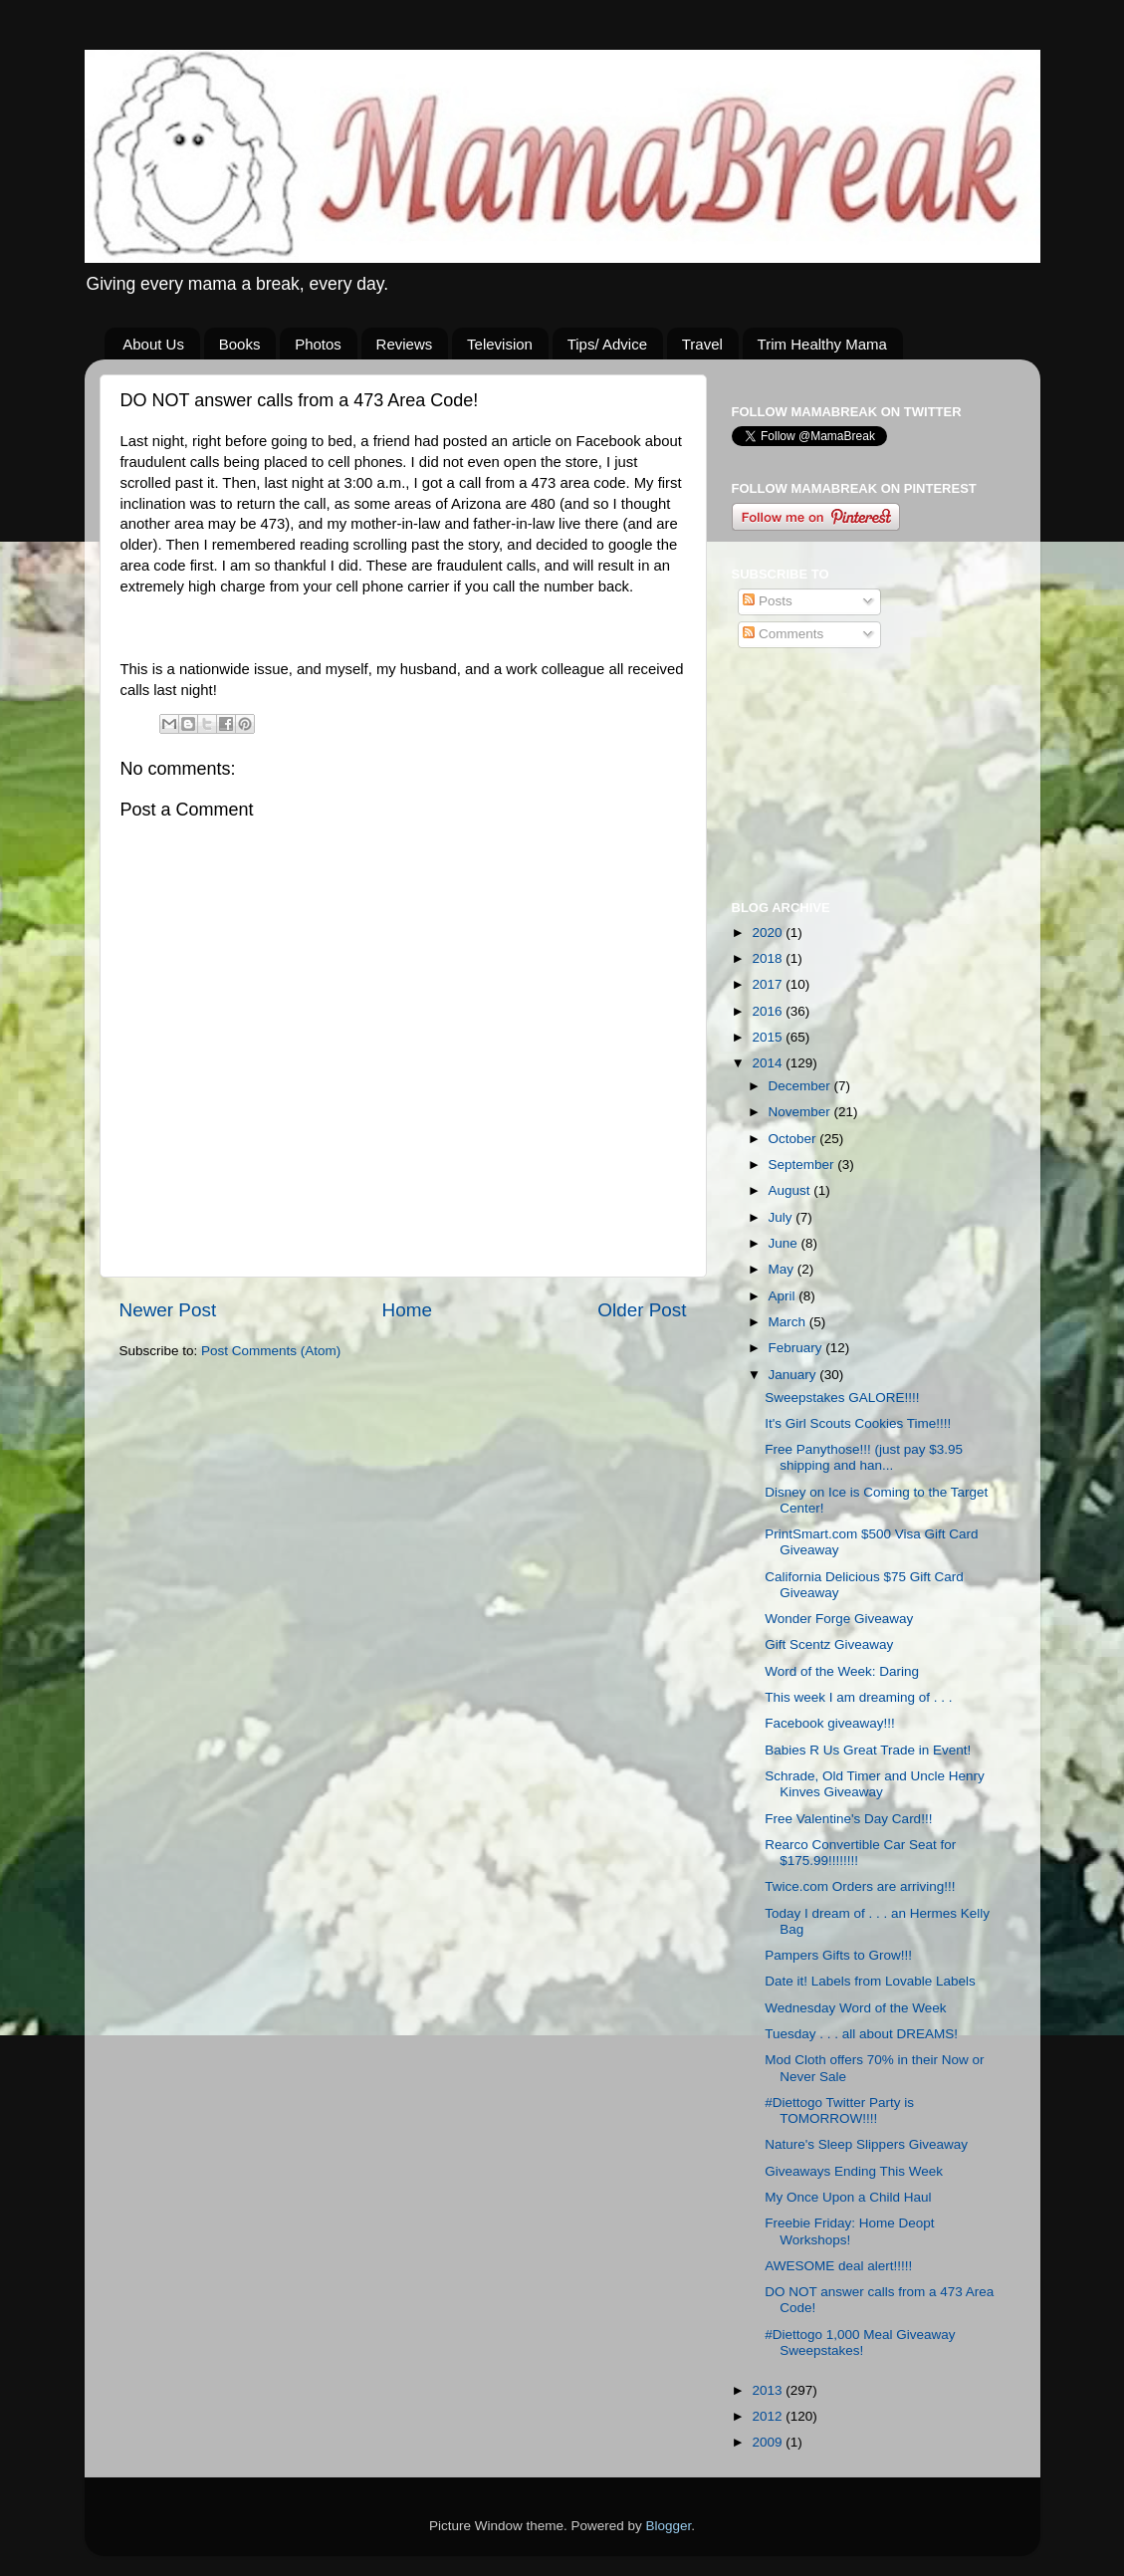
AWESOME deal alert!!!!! (838, 2265)
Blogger (669, 2525)
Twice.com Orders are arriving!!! (860, 1886)
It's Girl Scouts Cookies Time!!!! (858, 1423)
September (803, 1164)
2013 (769, 2390)
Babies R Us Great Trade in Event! (868, 1750)
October (794, 1138)
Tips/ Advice (607, 344)
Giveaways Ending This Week (854, 2171)
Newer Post (168, 1309)
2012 (769, 2416)
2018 (769, 958)
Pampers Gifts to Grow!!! (838, 1955)
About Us (153, 344)
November (801, 1111)
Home (407, 1309)
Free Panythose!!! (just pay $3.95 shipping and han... (864, 1457)
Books (240, 344)
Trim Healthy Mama (822, 344)
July (782, 1217)
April (784, 1295)
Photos (318, 344)
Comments (783, 633)
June (785, 1243)
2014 (769, 1062)
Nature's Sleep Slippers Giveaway (866, 2144)
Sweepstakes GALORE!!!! (842, 1397)
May (783, 1269)
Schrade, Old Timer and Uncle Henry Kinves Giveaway (875, 1783)
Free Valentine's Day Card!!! (848, 1818)
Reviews (404, 344)
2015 (769, 1037)
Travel (702, 344)
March (789, 1321)
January (794, 1374)
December (801, 1085)
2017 (769, 984)
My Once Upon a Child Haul (848, 2197)
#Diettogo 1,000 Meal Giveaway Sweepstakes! (860, 2342)
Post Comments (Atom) (270, 1350)
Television (500, 344)
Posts (767, 600)
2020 (769, 932)
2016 (769, 1011)
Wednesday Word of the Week (855, 2007)
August (791, 1190)
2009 (769, 2442)
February (797, 1347)
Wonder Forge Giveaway (839, 1618)
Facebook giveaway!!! (830, 1723)
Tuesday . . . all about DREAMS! (861, 2033)
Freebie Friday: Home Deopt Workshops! (849, 2231)
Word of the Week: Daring (842, 1671)
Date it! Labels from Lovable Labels (870, 1981)
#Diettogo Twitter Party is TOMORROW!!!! (839, 2110)
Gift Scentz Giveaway (829, 1644)
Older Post (641, 1309)
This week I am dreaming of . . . (858, 1697)
